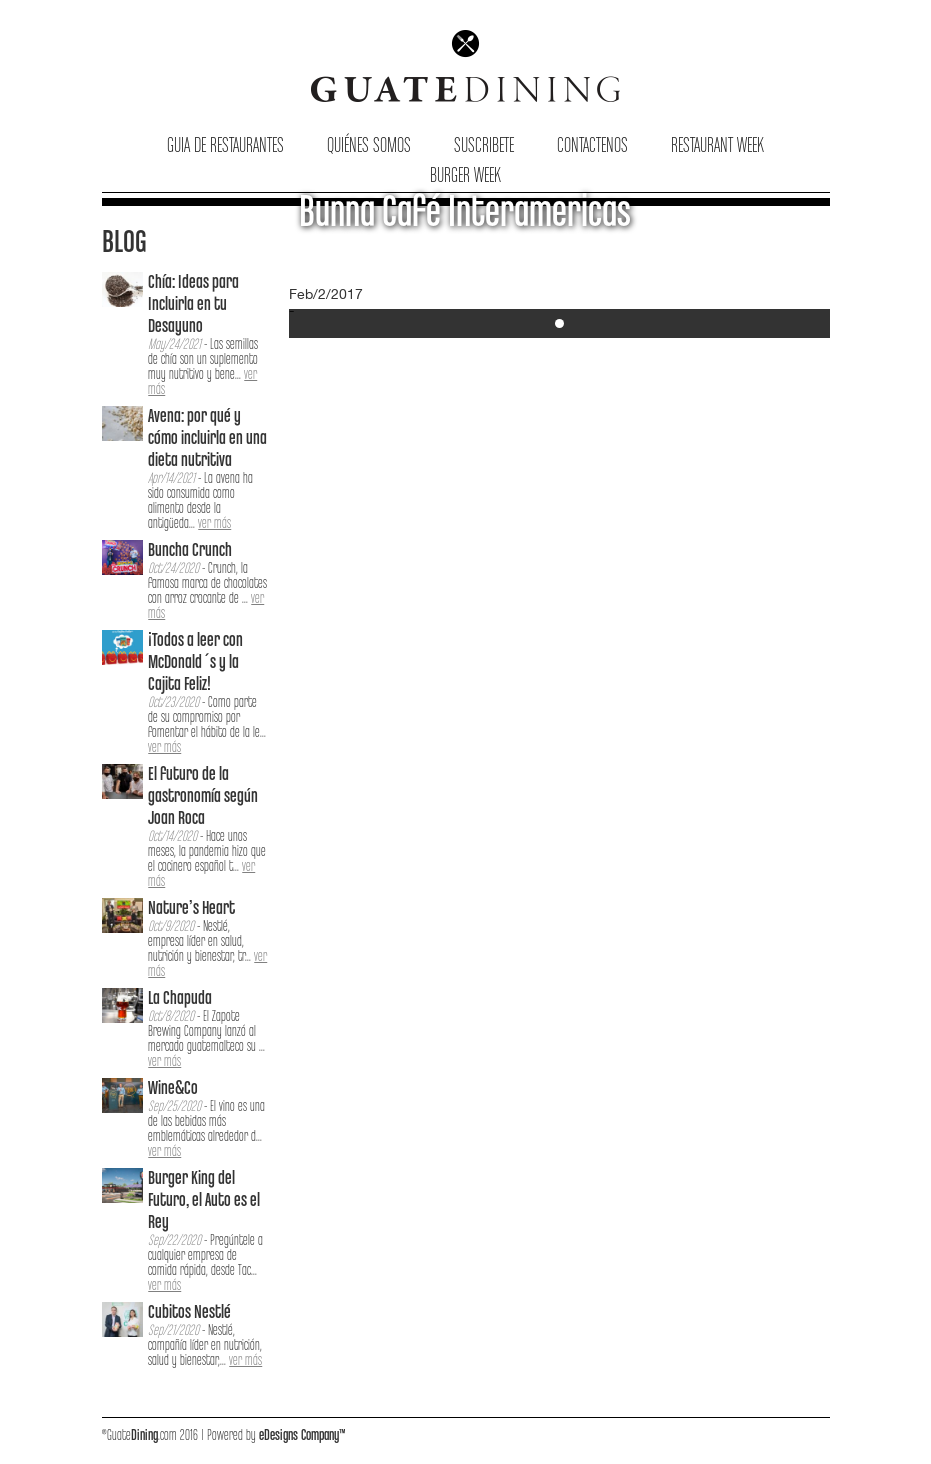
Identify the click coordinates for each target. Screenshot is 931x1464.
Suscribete (484, 146)
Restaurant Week (717, 146)
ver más (214, 524)
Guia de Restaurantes (225, 146)
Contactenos (592, 146)
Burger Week (465, 176)
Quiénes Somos (369, 146)
